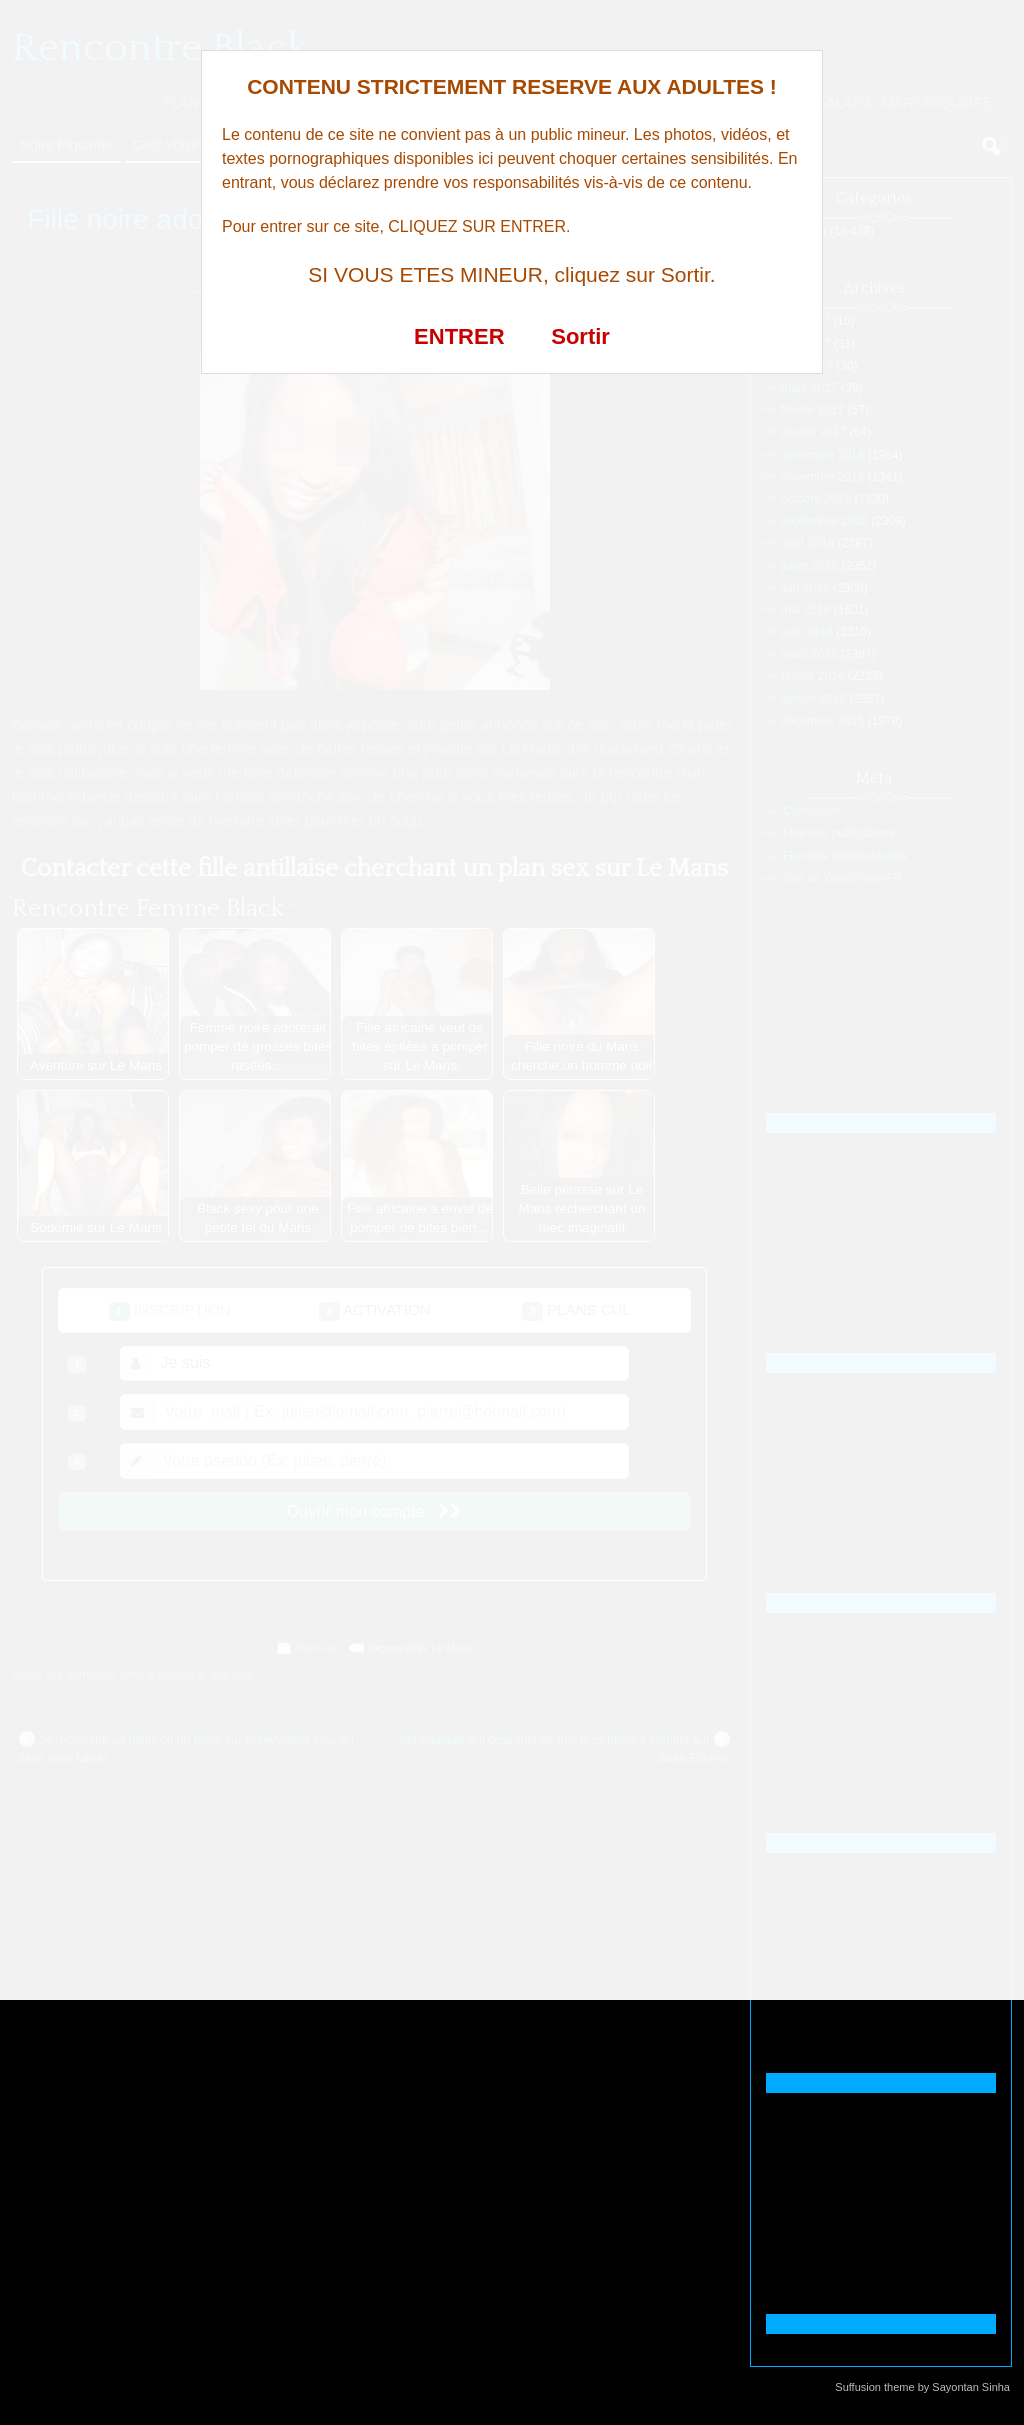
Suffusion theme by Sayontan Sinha (922, 2387)
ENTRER (459, 336)
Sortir (580, 336)
